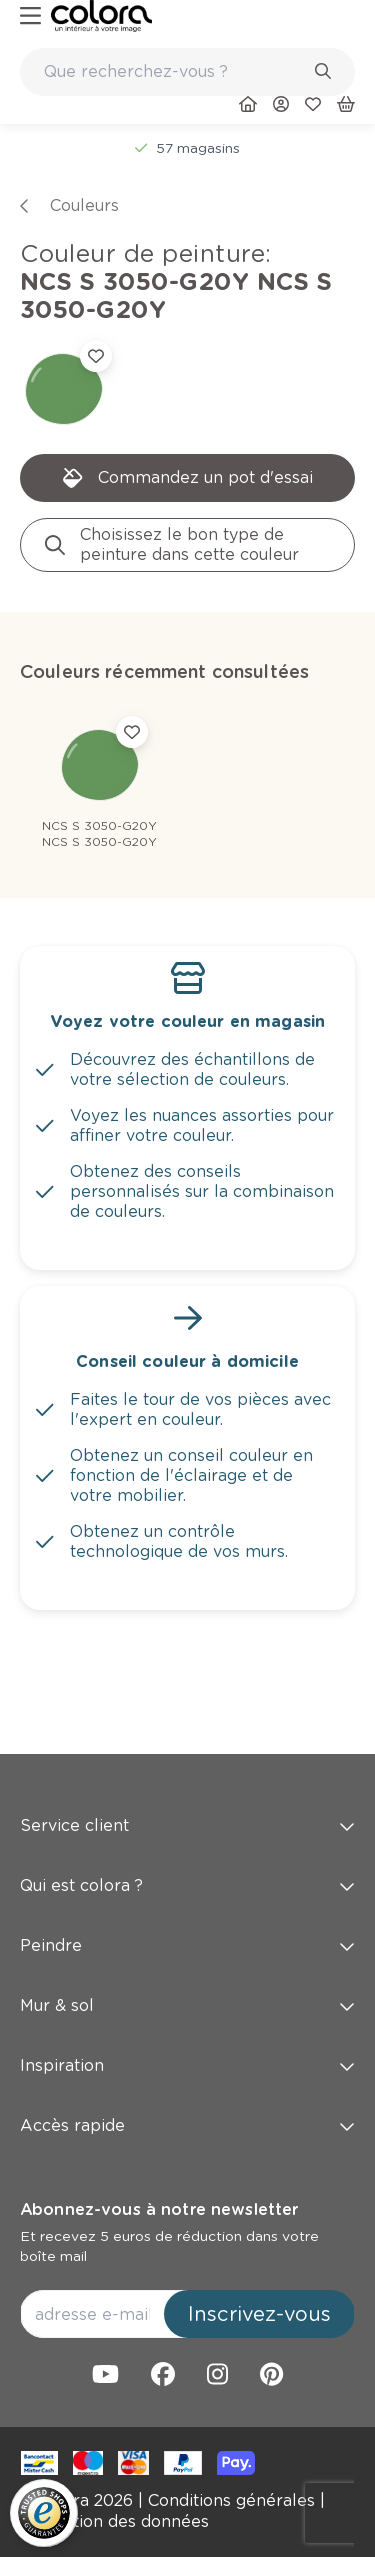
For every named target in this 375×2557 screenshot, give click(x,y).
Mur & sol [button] (187, 2005)
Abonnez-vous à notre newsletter (159, 2209)
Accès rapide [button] (187, 2125)
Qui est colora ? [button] (187, 1885)
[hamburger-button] (30, 16)
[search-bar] (174, 72)
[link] (101, 16)
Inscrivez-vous (259, 2314)
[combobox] (187, 72)
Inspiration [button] (187, 2065)
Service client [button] (187, 1825)
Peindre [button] (187, 1945)
